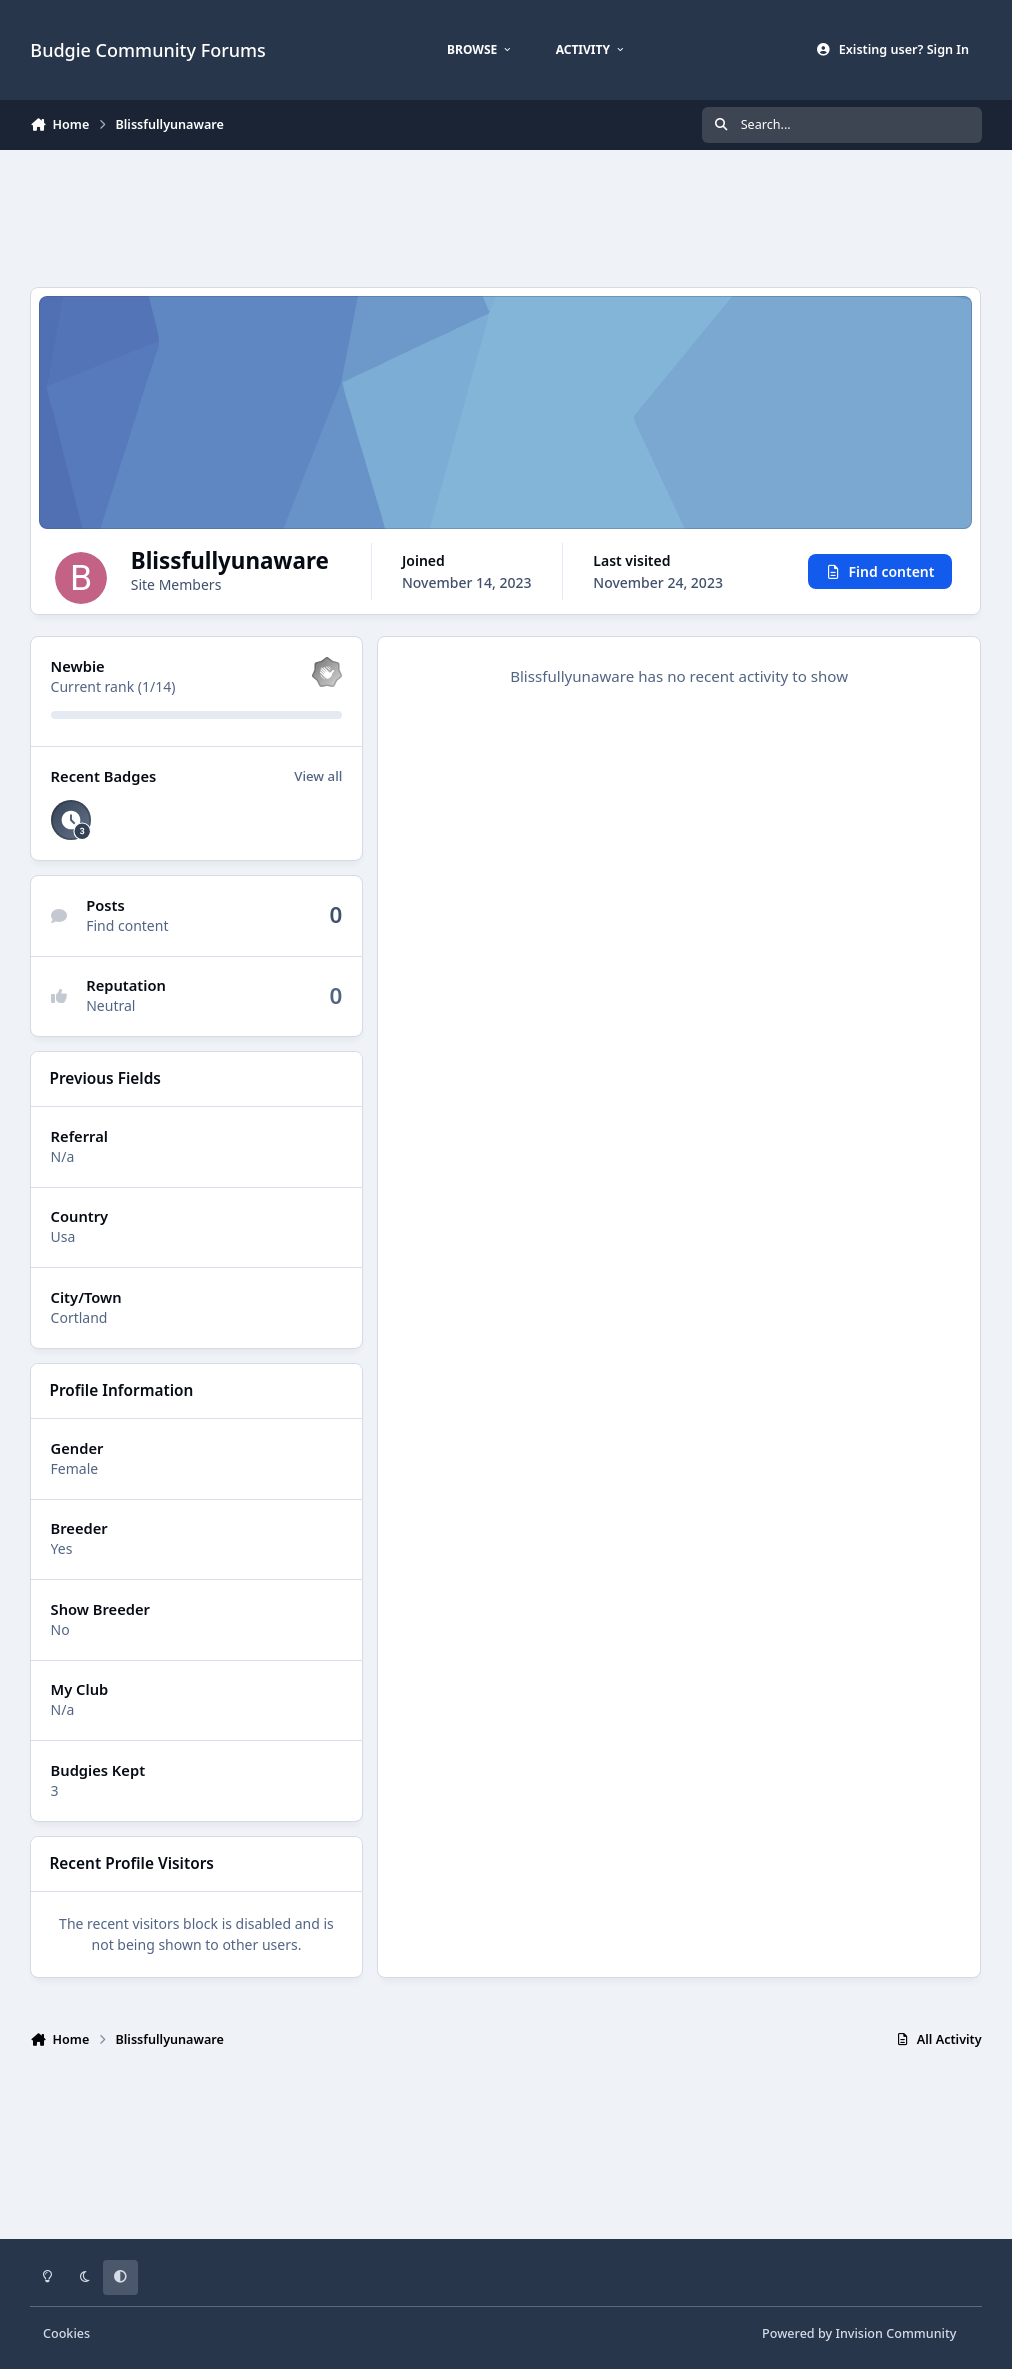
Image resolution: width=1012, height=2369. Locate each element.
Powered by (859, 2333)
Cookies (66, 2333)
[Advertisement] (506, 216)
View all (319, 826)
